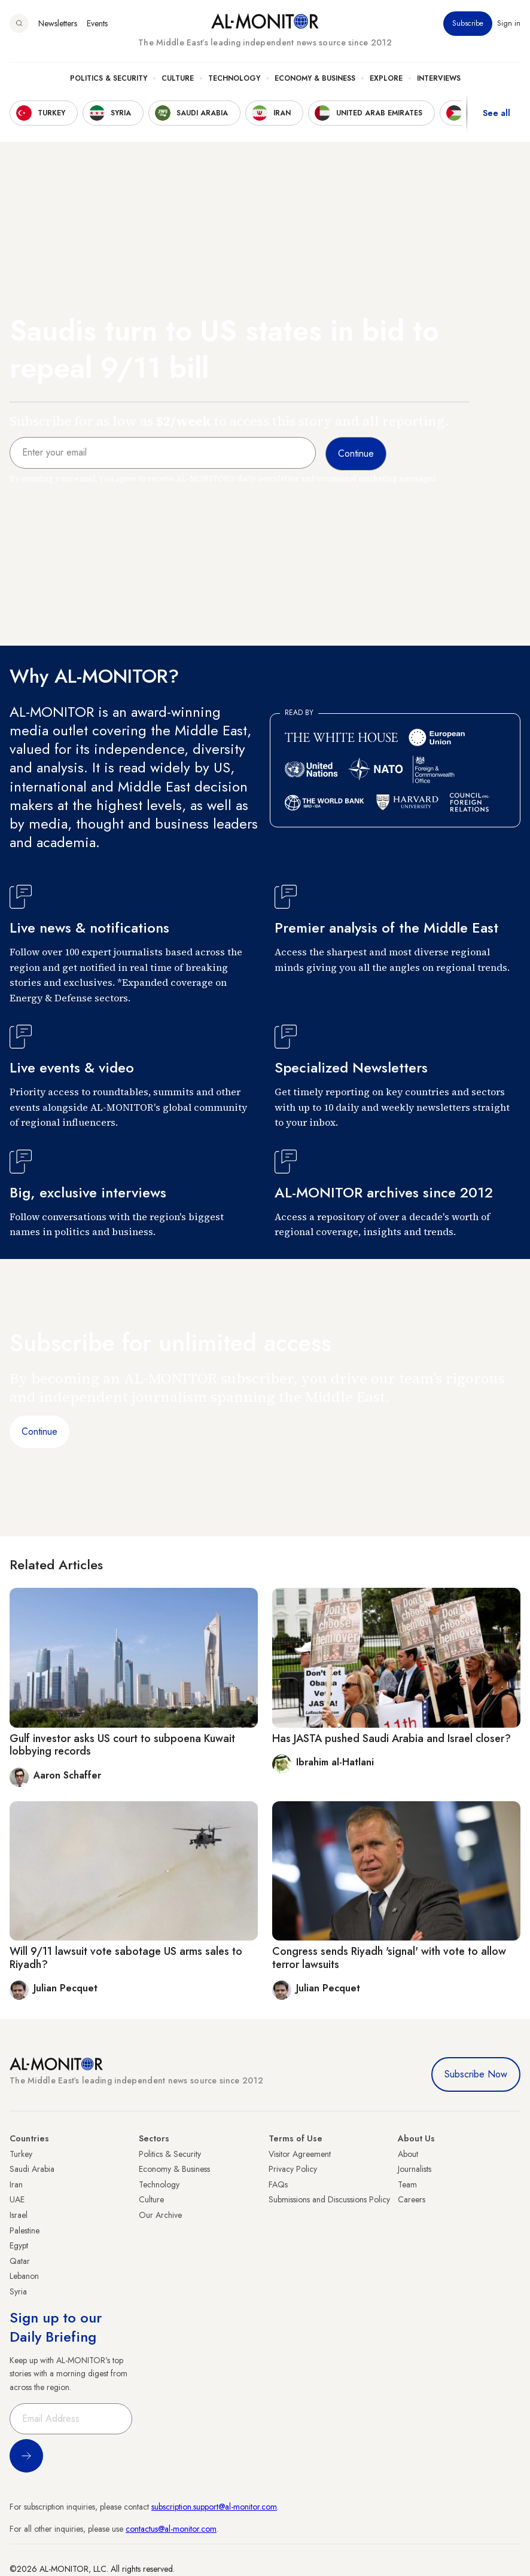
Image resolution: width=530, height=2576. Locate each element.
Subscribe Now (475, 2074)
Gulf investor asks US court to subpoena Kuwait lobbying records (122, 1745)
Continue (39, 1431)
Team (407, 2184)
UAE (17, 2199)
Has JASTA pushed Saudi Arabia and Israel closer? (391, 1738)
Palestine (24, 2230)
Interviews (439, 78)
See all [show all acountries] (496, 113)
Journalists (414, 2169)
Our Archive (160, 2215)
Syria (18, 2291)
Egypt (19, 2245)
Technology (234, 78)
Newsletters (57, 23)
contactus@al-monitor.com (171, 2529)
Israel (19, 2215)
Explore (386, 78)
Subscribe (467, 23)
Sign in (508, 23)
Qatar (20, 2261)
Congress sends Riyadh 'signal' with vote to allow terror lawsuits (389, 1958)
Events (97, 23)
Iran (16, 2184)
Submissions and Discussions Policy (329, 2199)
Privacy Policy (293, 2169)
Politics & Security (108, 78)
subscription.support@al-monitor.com (214, 2507)
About (408, 2154)
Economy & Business (315, 78)
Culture (178, 78)
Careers (411, 2199)
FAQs (278, 2184)
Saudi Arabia (32, 2169)
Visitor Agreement (300, 2154)
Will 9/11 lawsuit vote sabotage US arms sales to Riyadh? (126, 1958)
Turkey (21, 2154)
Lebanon (24, 2276)
